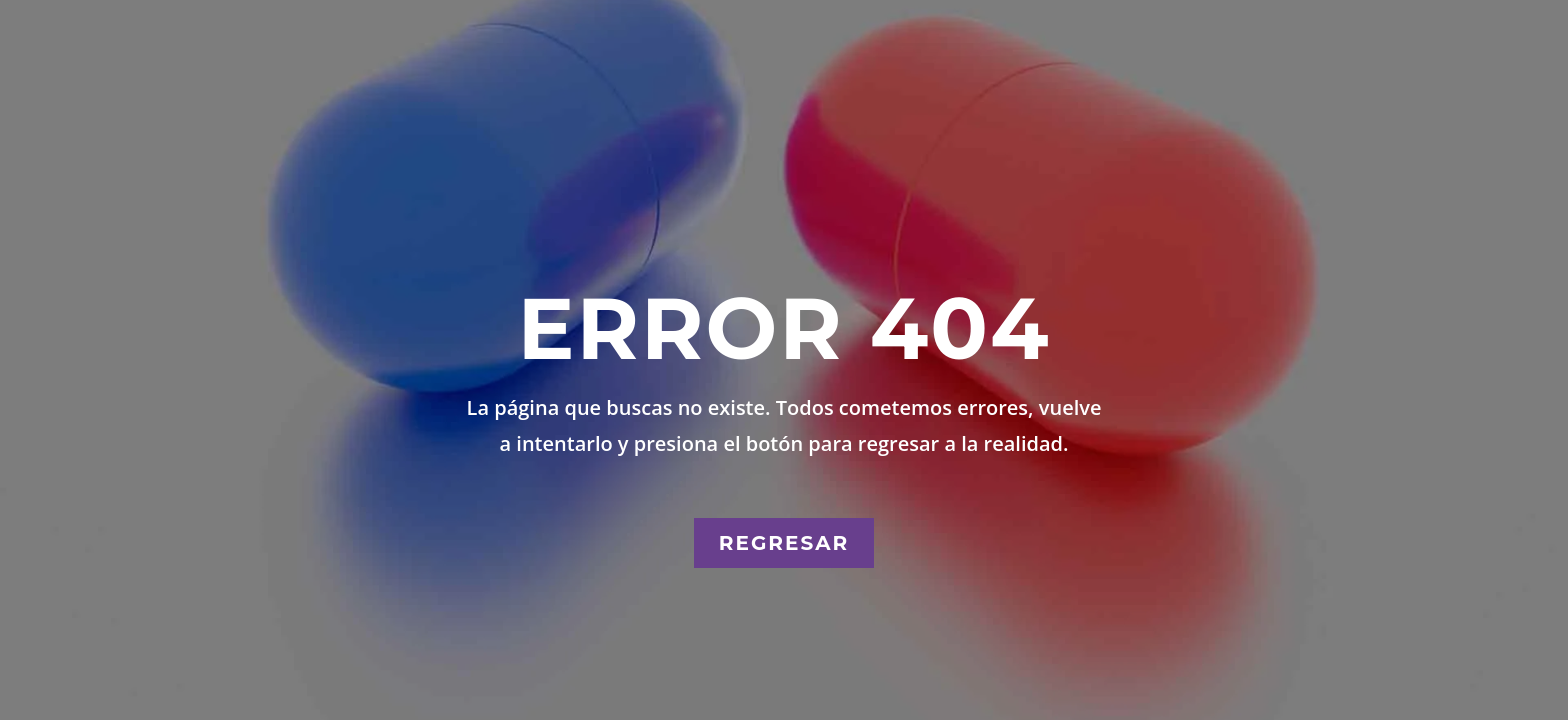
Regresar (784, 543)
